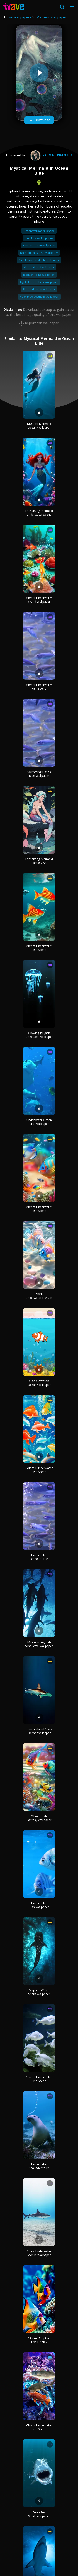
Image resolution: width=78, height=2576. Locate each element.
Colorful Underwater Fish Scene (39, 1470)
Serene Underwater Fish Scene (39, 2079)
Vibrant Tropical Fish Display (39, 2340)
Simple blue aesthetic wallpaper (39, 260)
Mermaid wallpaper (51, 17)
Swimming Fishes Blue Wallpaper (39, 774)
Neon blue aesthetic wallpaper (39, 297)
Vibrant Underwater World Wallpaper (39, 600)
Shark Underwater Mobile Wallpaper (39, 2253)
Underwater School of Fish (39, 1557)
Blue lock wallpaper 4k (39, 238)
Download (39, 120)
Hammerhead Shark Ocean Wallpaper (39, 1731)
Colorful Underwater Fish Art (39, 1296)
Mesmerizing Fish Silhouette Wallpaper (39, 1644)
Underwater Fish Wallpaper (39, 1905)
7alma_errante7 (50, 155)
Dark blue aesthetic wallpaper (39, 253)
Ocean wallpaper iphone (39, 231)
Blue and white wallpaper (39, 245)
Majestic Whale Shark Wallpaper (39, 1992)
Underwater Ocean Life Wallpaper (39, 1122)
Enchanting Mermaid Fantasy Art (39, 861)
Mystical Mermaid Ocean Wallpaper (39, 425)
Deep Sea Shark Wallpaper (39, 2514)
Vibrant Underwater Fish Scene (39, 687)
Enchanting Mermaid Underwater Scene (39, 512)
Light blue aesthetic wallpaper (39, 282)
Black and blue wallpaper (39, 275)
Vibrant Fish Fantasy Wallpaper (39, 1818)
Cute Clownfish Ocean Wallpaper (39, 1383)
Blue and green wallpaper (39, 289)
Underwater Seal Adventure (39, 2166)
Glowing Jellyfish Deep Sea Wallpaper (39, 1035)
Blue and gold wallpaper (39, 267)
